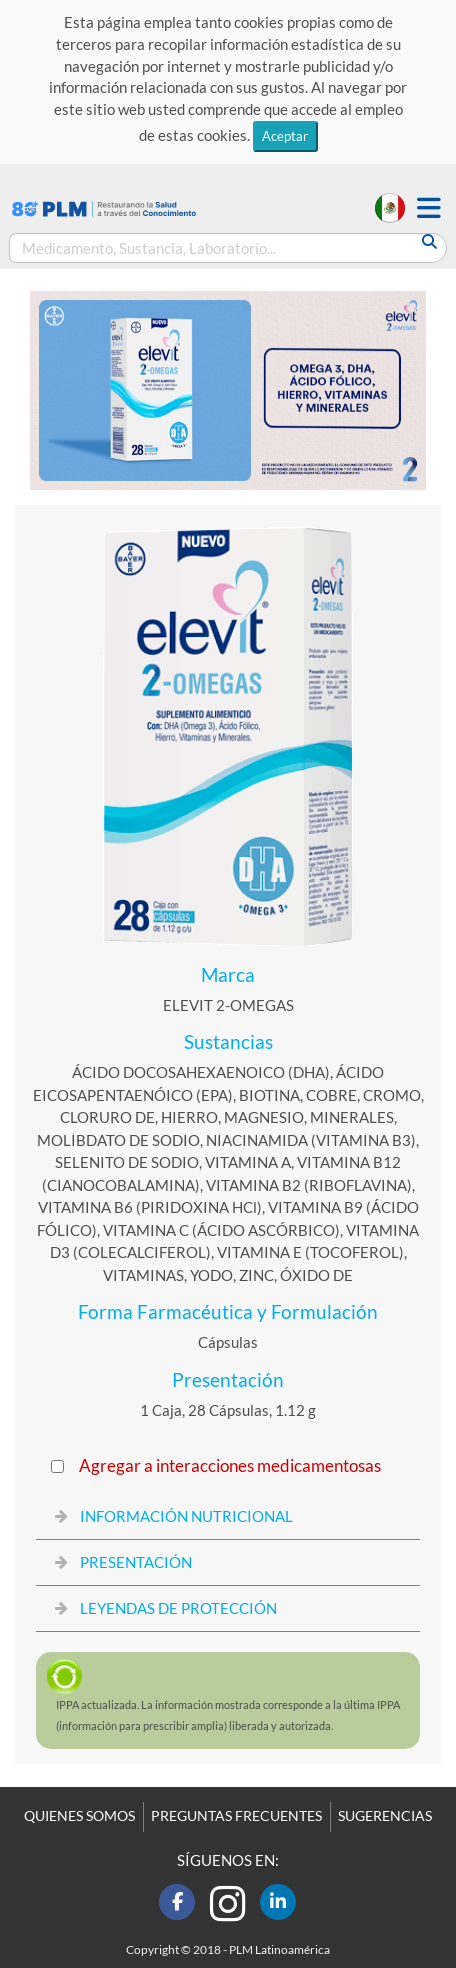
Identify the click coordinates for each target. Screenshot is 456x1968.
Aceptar (285, 136)
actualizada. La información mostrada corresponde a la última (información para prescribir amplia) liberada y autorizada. (228, 1715)
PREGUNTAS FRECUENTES (236, 1816)
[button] (429, 208)
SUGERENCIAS (385, 1816)
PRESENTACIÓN (136, 1562)
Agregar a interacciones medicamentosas (230, 1466)
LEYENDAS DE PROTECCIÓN (178, 1608)
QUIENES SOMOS (79, 1816)
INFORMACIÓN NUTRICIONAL (186, 1516)
